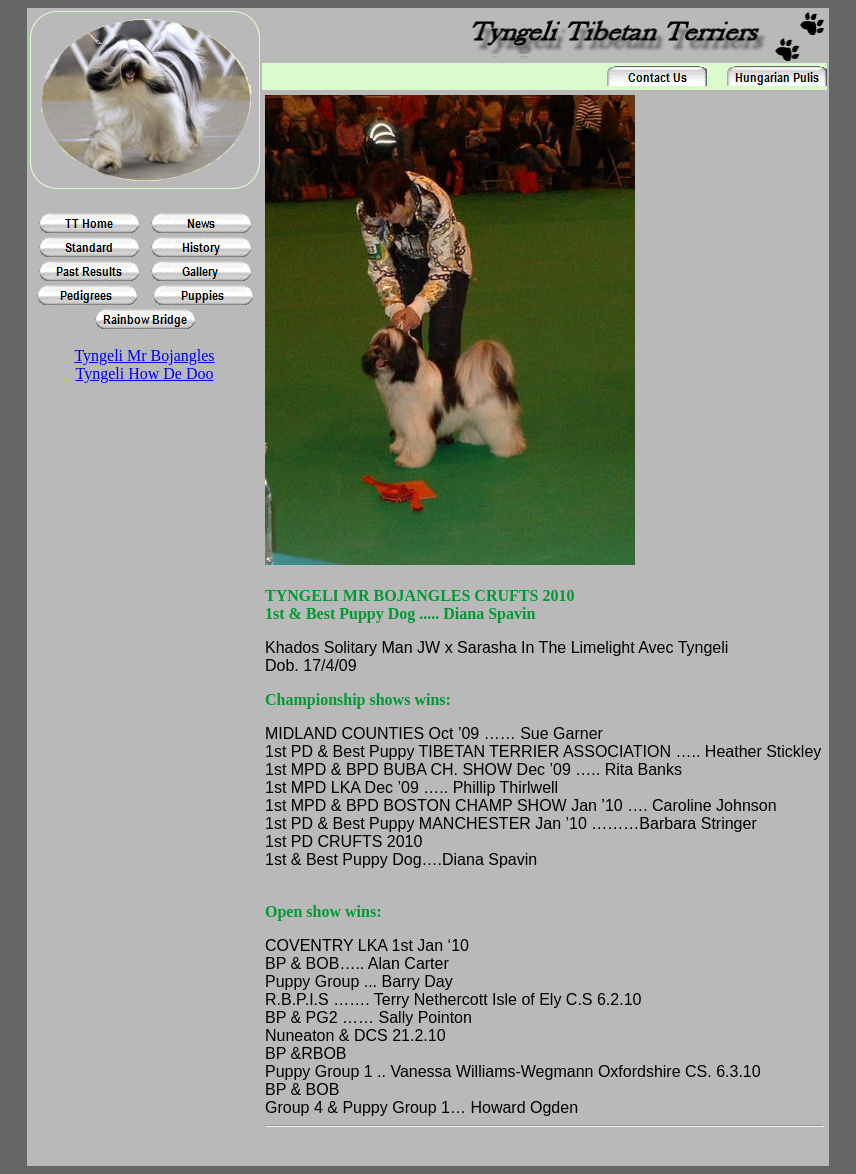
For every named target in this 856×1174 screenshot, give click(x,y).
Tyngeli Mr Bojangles (144, 355)
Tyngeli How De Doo (145, 373)
